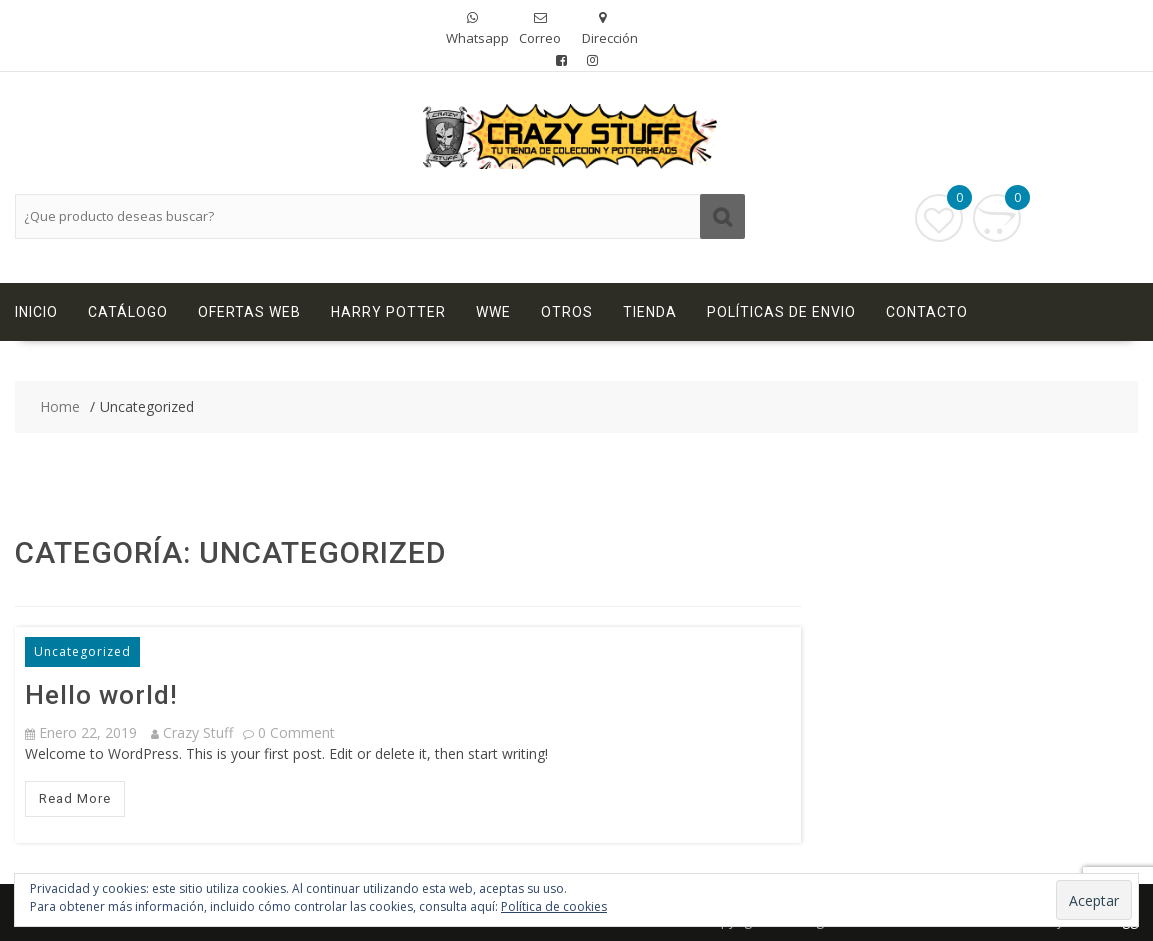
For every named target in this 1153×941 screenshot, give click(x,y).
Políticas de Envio (781, 312)
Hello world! (101, 695)
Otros (567, 312)
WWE (493, 312)
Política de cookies (554, 906)
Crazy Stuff (192, 732)
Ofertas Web (249, 312)
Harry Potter (388, 312)
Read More (75, 798)
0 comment (296, 732)
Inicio (36, 312)
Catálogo (128, 312)
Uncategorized (82, 651)
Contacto (927, 312)
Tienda (650, 312)
